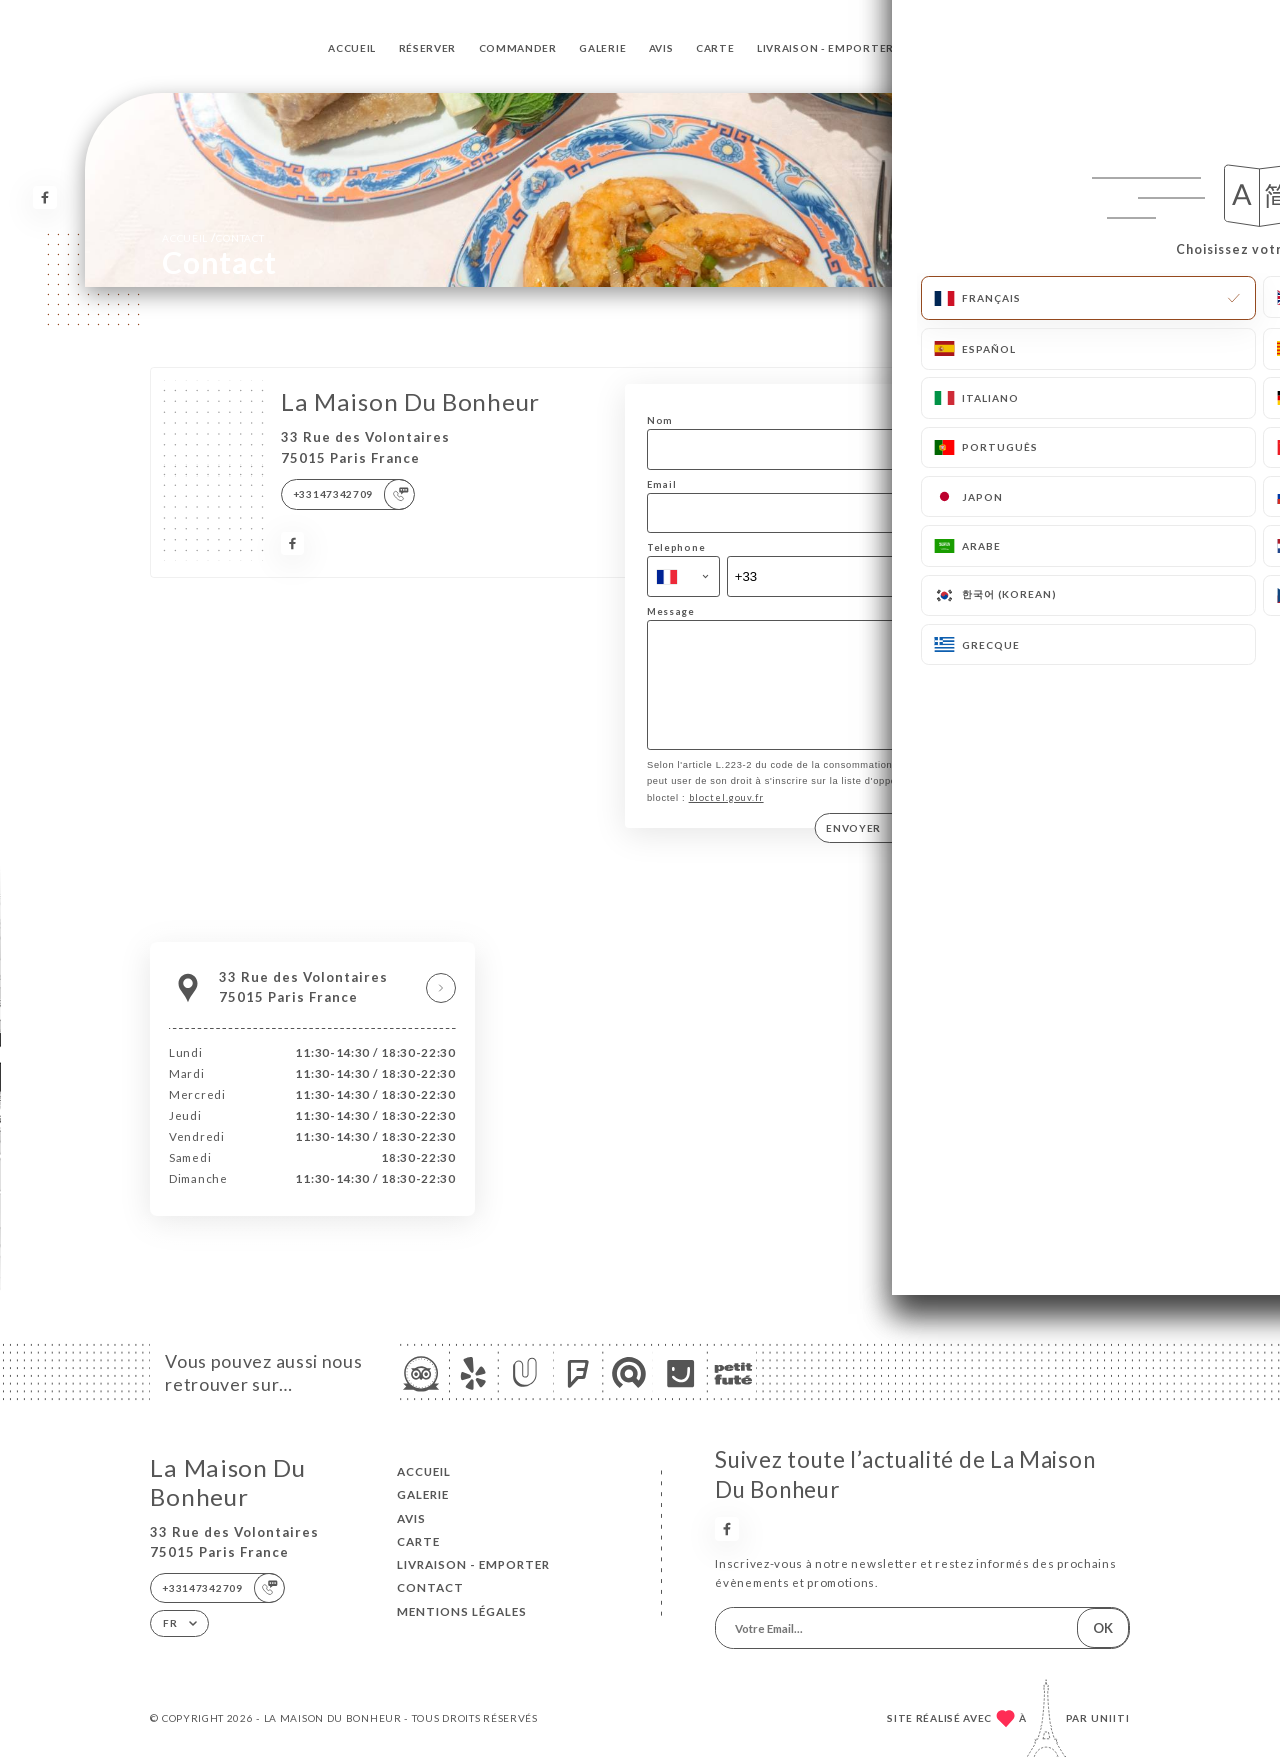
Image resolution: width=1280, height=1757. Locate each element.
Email (662, 484)
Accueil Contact (213, 237)
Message (671, 611)
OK (1103, 1628)
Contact (945, 48)
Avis (661, 48)
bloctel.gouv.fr (726, 818)
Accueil (352, 48)
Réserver (428, 48)
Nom (660, 420)
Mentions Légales (462, 1611)
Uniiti (1110, 1718)
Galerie (602, 48)
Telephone (676, 547)
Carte (715, 48)
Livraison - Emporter (825, 48)
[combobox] (683, 576)
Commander (518, 48)
